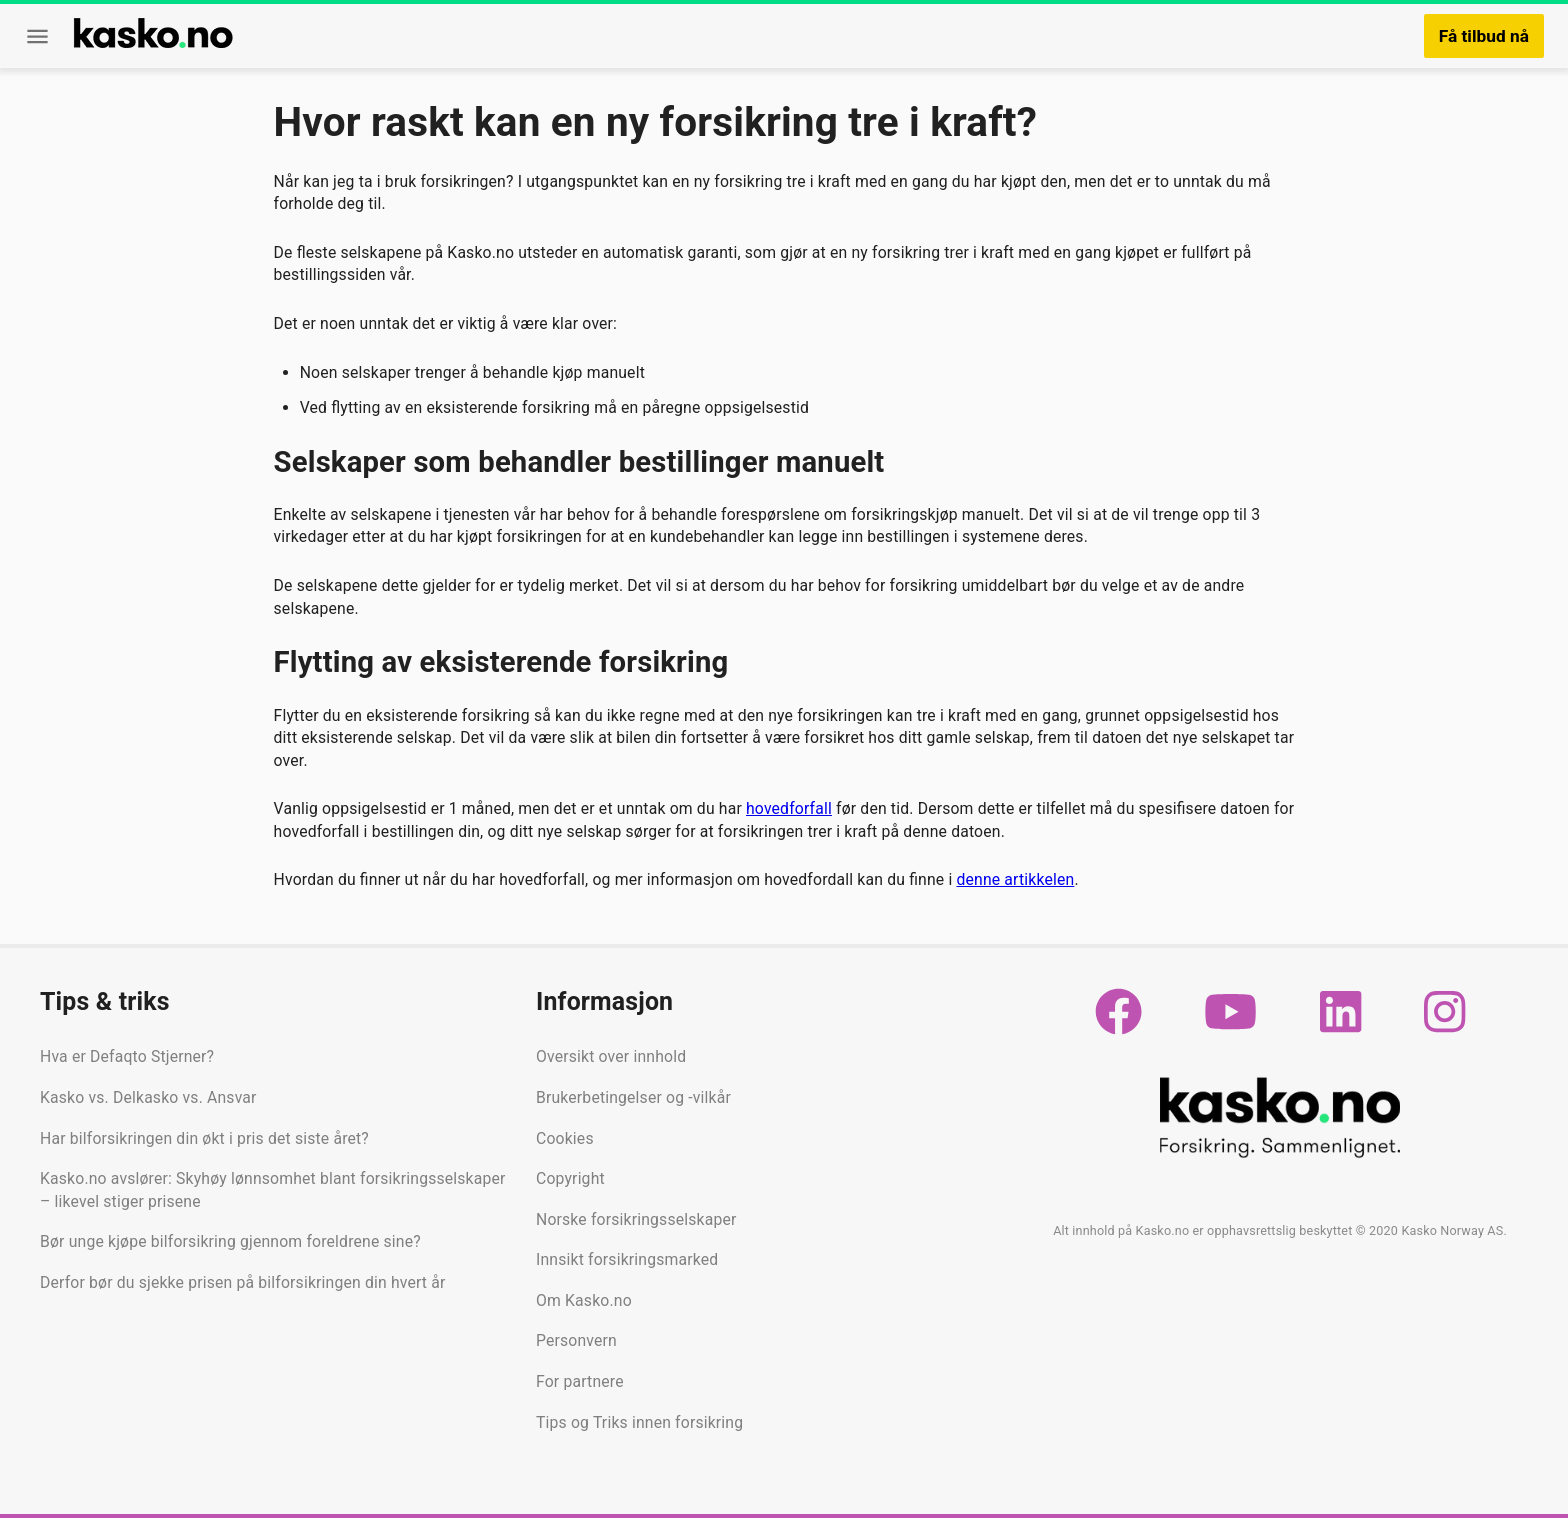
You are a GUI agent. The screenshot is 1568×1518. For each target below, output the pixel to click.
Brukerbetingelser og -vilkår (633, 1097)
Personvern (576, 1340)
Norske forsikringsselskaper (636, 1219)
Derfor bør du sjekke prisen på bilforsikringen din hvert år (242, 1282)
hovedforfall (789, 808)
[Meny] (37, 36)
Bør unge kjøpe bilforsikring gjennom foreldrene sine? (230, 1241)
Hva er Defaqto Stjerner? (127, 1056)
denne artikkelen (1015, 879)
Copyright (570, 1178)
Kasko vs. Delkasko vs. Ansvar (148, 1097)
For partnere (580, 1381)
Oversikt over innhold (611, 1056)
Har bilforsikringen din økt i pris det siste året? (204, 1138)
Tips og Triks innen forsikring (639, 1422)
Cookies (565, 1138)
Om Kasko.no (584, 1300)
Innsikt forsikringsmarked (627, 1259)
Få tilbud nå (1484, 36)
